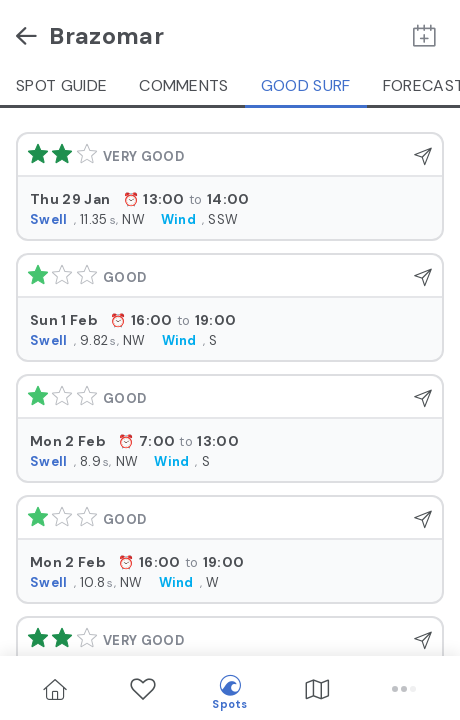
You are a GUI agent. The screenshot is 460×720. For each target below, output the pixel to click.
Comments (184, 85)
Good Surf (306, 85)
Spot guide (61, 85)
